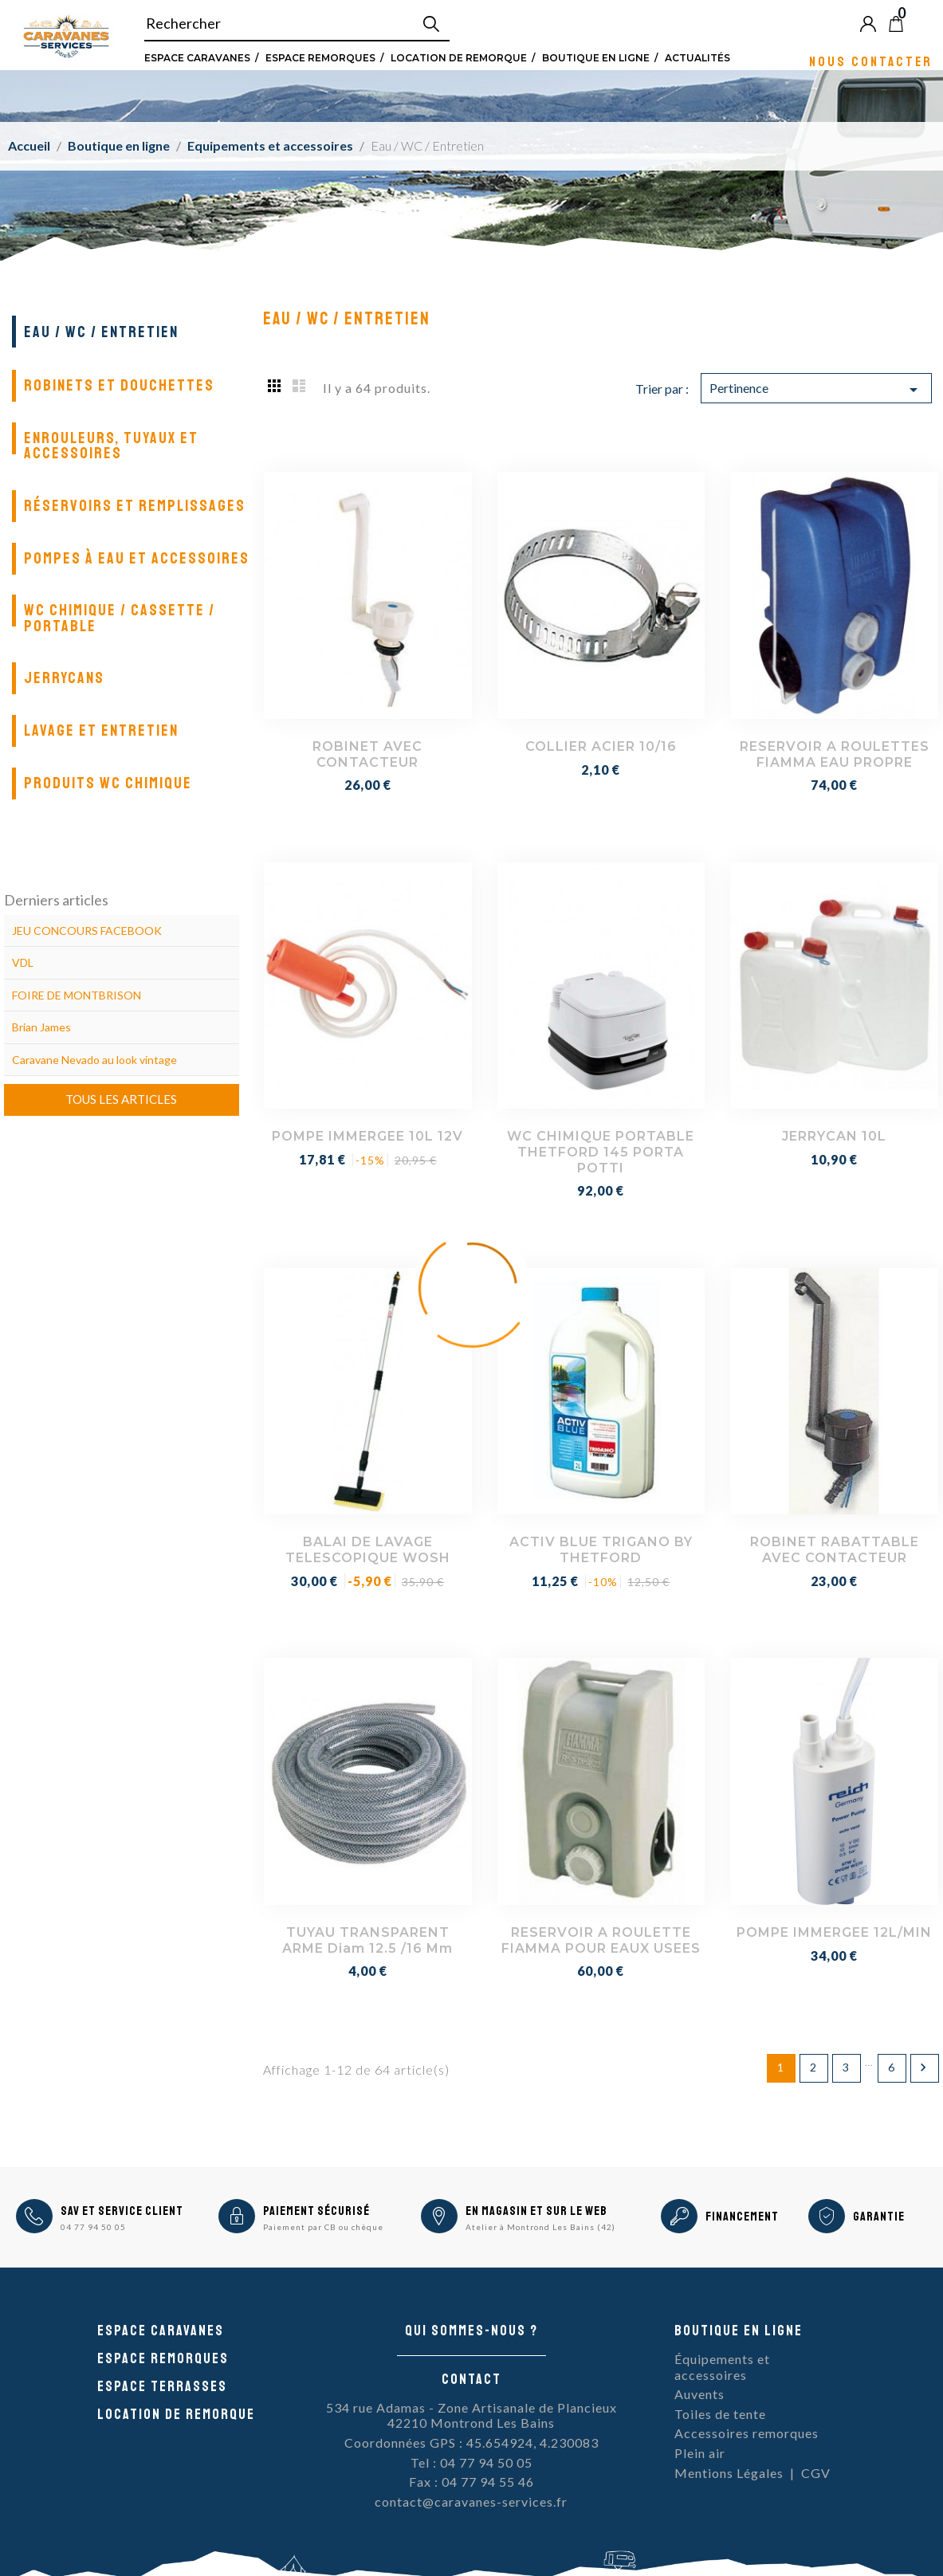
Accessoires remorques (746, 2433)
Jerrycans (64, 678)
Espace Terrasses (162, 2386)
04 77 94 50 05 (93, 2227)
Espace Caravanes (197, 57)
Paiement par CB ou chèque (323, 2227)
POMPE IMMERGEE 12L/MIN (834, 1932)
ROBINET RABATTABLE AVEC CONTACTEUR (834, 1549)
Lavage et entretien (101, 730)
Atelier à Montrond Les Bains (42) (540, 2227)
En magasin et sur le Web (536, 2211)
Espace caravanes (160, 2330)
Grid (275, 385)
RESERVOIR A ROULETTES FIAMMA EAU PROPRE (834, 754)
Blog (922, 23)
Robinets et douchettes (119, 385)
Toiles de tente (720, 2413)
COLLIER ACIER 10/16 (601, 746)
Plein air (699, 2452)
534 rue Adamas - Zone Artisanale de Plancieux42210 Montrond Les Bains (471, 2415)
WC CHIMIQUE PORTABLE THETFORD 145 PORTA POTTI (600, 1152)
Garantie (879, 2217)
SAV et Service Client (122, 2211)
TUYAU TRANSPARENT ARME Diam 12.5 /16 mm (367, 1940)
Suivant (923, 2067)
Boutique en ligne (596, 57)
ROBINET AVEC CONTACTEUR (367, 754)
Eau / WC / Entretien (101, 332)
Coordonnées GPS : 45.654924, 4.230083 (471, 2442)
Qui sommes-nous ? (471, 2330)
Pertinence (816, 389)
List (299, 385)
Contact (471, 2379)
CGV (816, 2472)
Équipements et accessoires (722, 2366)
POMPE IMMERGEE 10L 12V (367, 1136)
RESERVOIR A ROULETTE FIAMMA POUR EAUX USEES (601, 1940)
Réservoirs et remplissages (135, 506)
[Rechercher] (297, 23)
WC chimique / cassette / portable (119, 618)
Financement (742, 2217)
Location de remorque (459, 57)
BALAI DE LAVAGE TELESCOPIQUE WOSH (367, 1549)
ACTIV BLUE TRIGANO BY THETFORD (601, 1549)
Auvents (699, 2393)
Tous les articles (121, 1099)
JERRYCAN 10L (834, 1136)
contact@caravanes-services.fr (471, 2501)
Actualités (697, 57)
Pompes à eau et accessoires (137, 558)
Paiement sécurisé (316, 2211)
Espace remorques (320, 57)
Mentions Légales (729, 2472)
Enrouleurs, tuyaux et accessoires (111, 446)
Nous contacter (871, 61)
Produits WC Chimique (108, 783)
